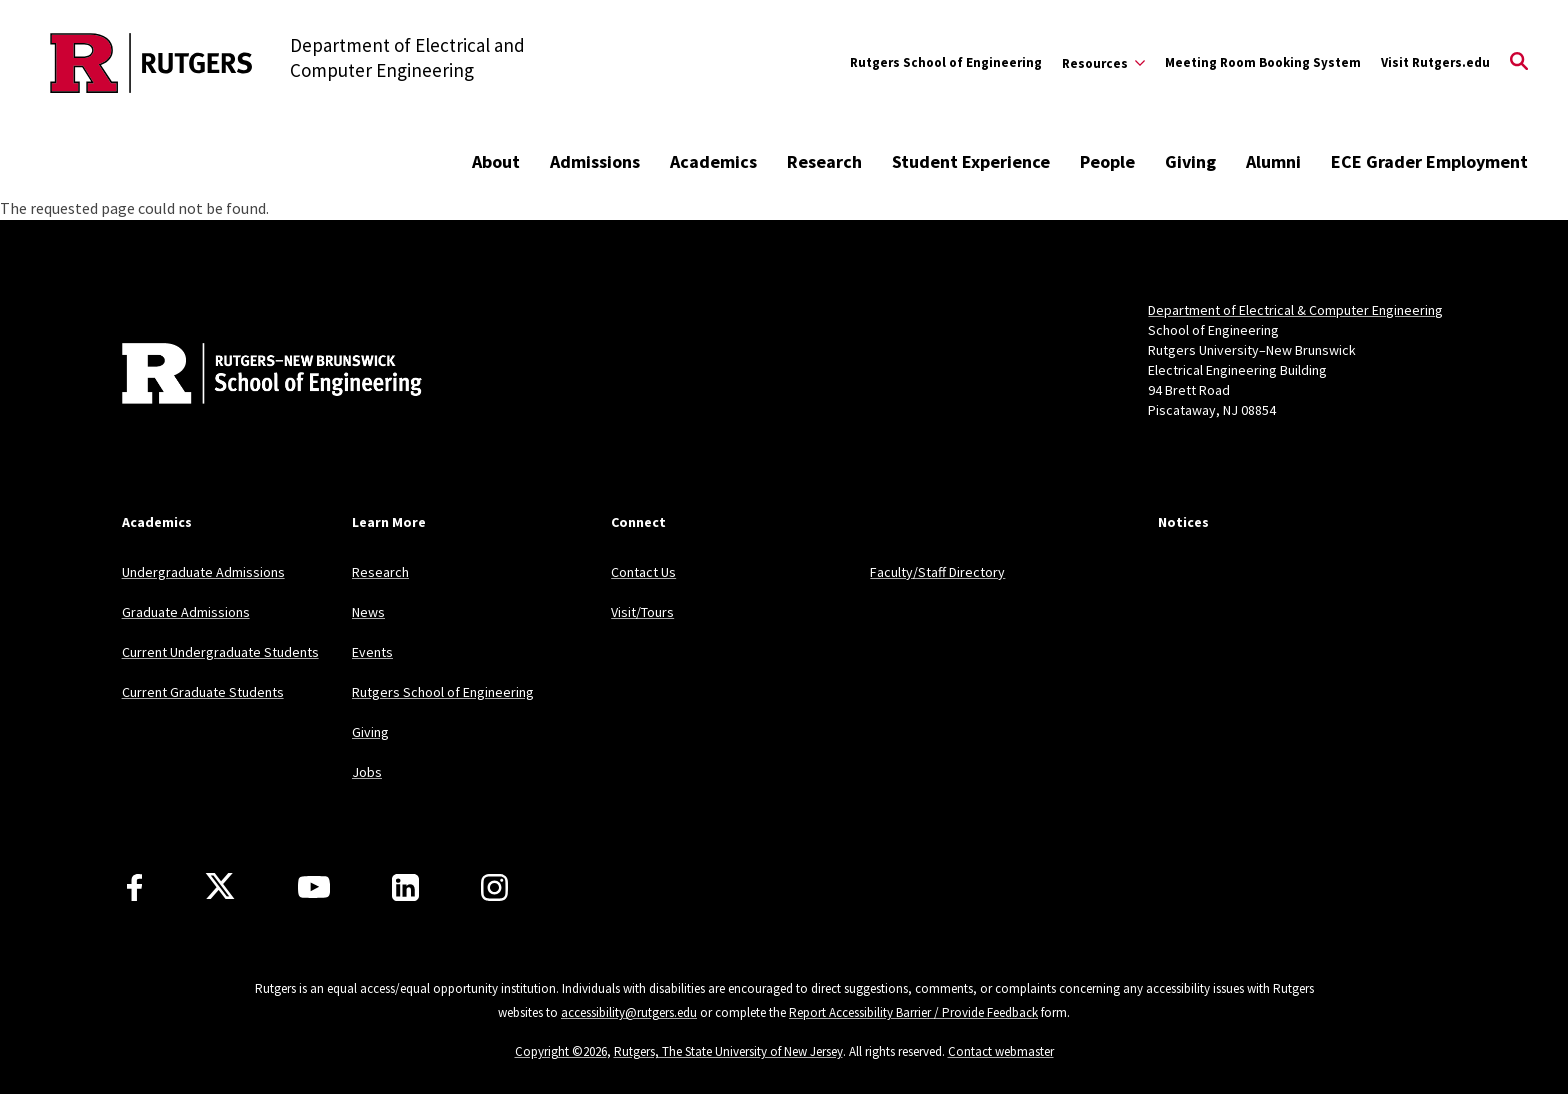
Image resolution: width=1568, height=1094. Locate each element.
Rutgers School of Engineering (946, 62)
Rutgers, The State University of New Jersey (728, 1051)
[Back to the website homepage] (151, 63)
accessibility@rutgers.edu (629, 1012)
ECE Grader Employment (1429, 161)
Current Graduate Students (203, 692)
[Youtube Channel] (314, 887)
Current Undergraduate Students (220, 652)
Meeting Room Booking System (1263, 62)
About (496, 161)
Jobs (367, 772)
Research (824, 161)
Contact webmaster (1001, 1051)
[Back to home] (254, 376)
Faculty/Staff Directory (937, 572)
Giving (1190, 161)
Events (372, 652)
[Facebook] (134, 887)
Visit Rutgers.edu (1435, 62)
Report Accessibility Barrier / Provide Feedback (913, 1012)
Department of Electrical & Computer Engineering (1295, 310)
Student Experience (971, 161)
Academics (713, 161)
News (368, 612)
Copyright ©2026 (561, 1051)
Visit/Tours (642, 612)
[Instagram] (494, 887)
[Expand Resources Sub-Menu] (1103, 63)
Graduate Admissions (186, 612)
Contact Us (643, 572)
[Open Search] (1519, 63)
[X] (220, 887)
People (1107, 161)
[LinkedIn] (405, 887)
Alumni (1273, 161)
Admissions (595, 161)
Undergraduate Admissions (203, 572)
